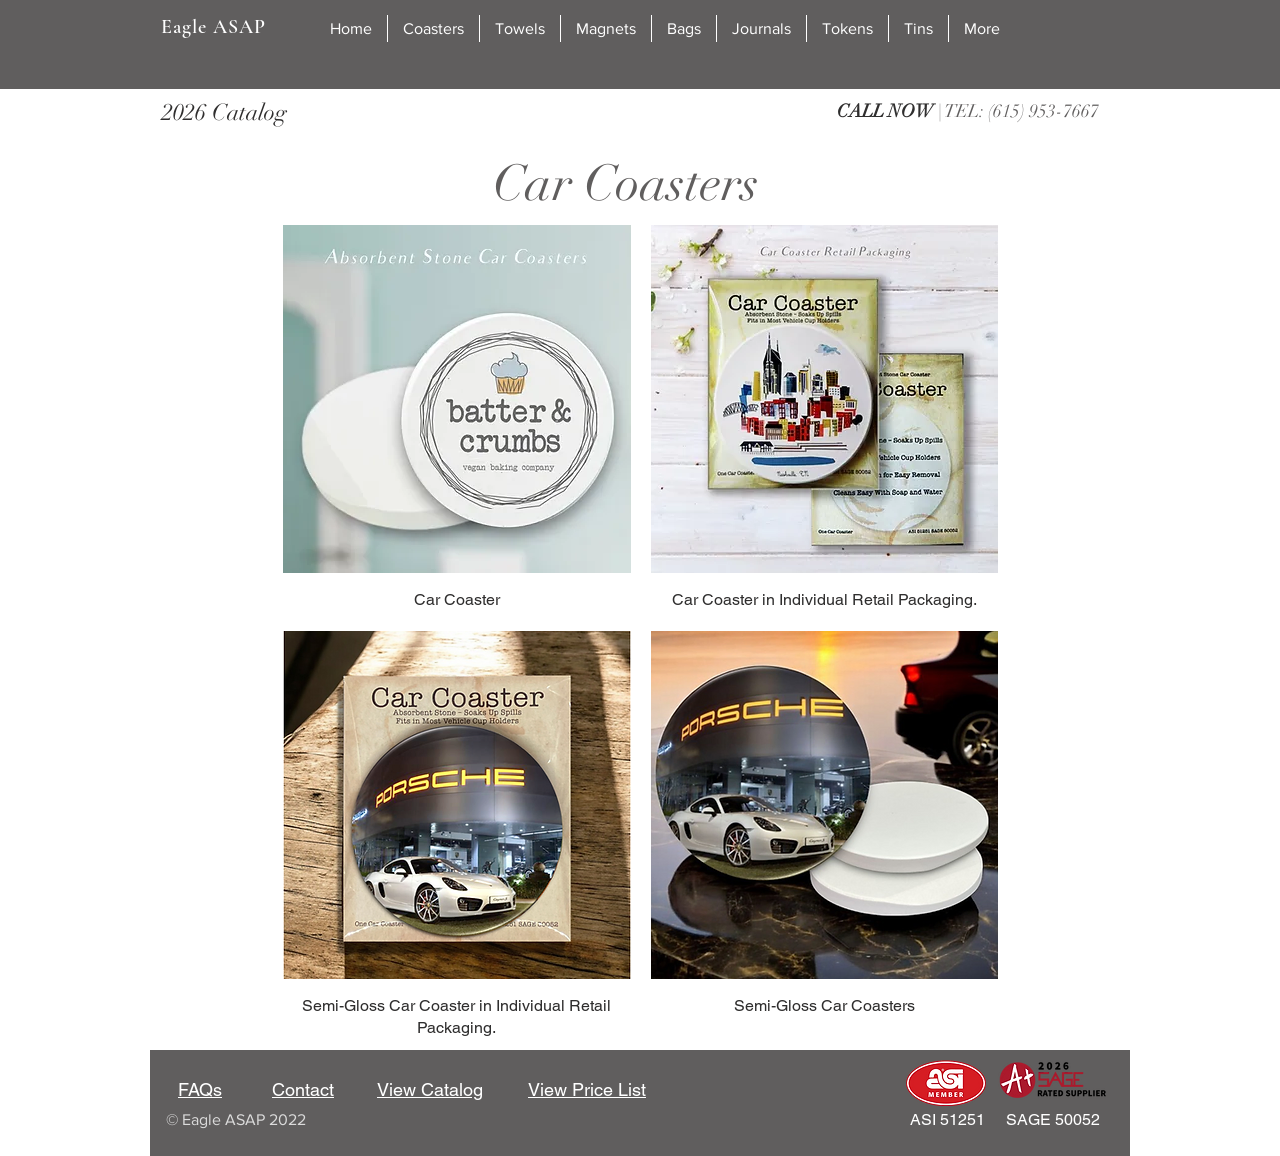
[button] (433, 28)
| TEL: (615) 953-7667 (968, 111)
